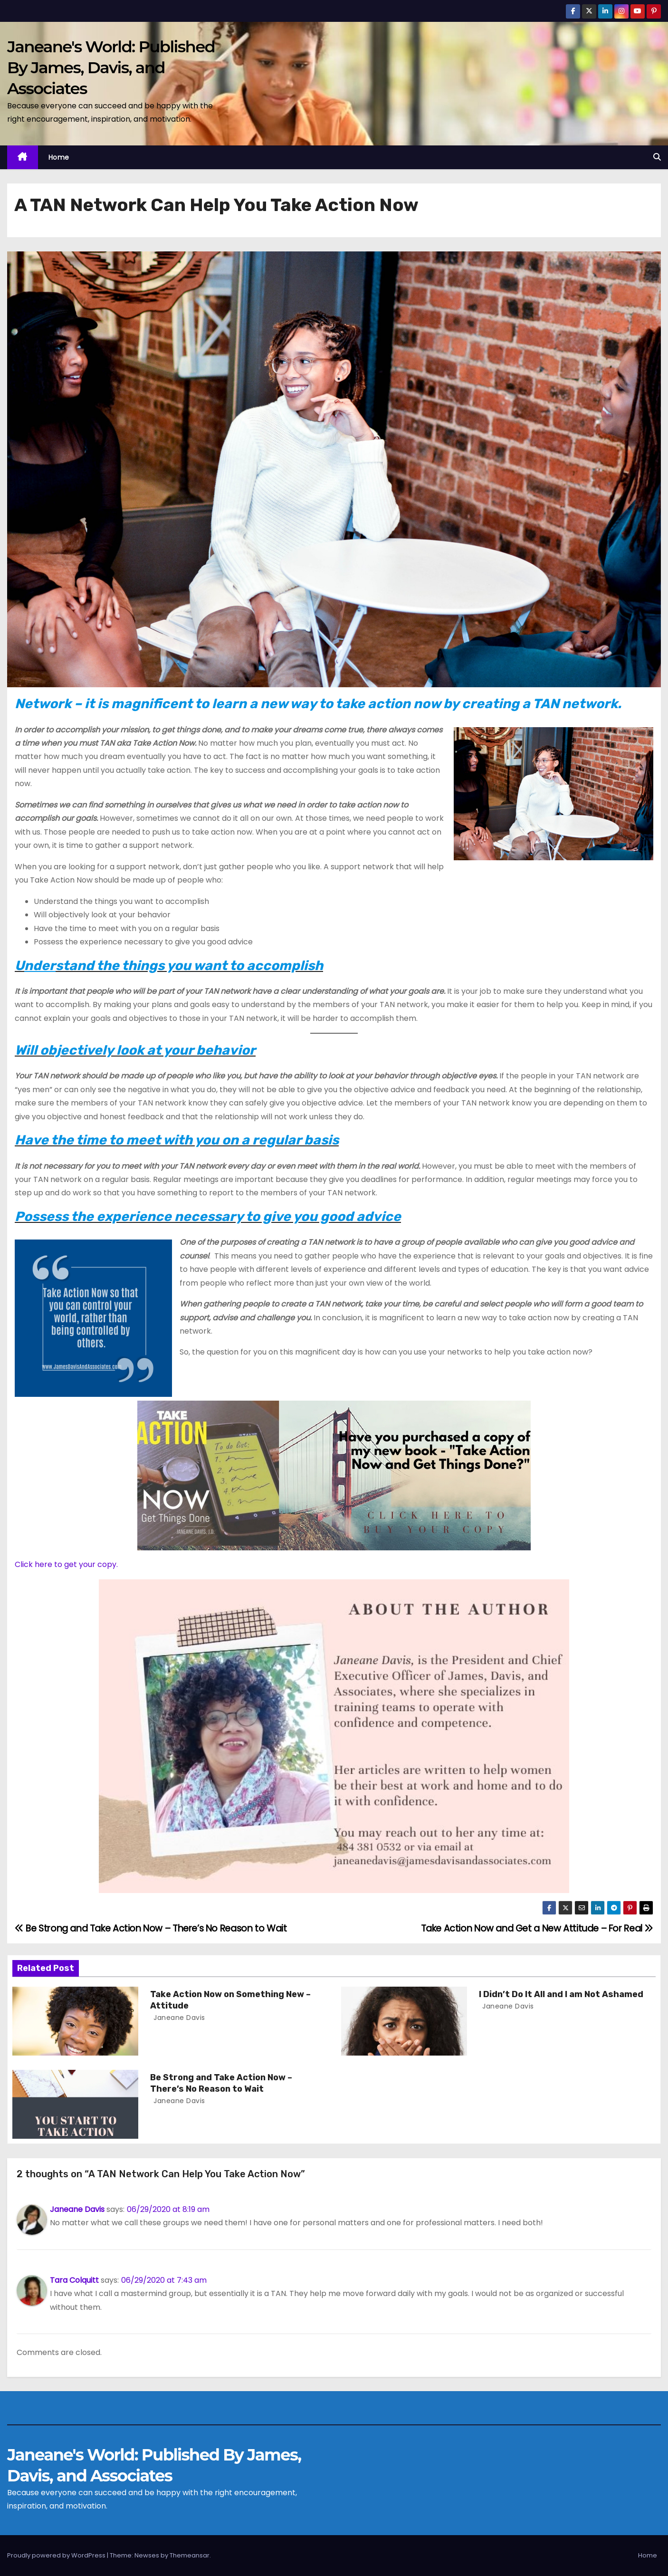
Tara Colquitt (74, 2280)
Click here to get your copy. (66, 1564)
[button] (657, 157)
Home (58, 157)
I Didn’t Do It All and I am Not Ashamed (561, 1994)
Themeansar (190, 2555)
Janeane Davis (178, 2017)
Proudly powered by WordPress (57, 2555)
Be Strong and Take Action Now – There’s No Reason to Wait (150, 1928)
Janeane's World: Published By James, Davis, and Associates (111, 67)
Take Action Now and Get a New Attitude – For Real (537, 1928)
